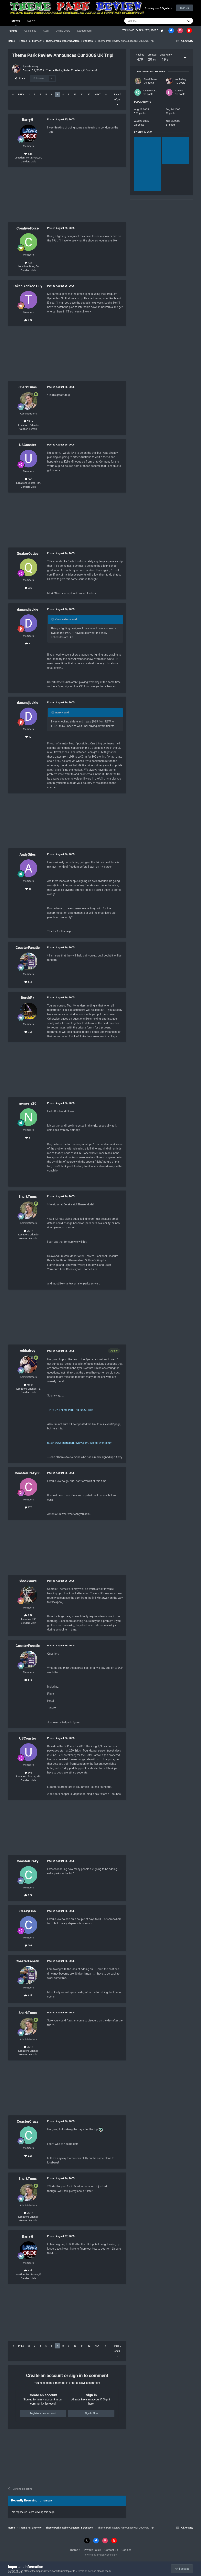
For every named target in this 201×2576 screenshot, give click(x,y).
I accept (182, 2568)
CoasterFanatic (28, 948)
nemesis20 (28, 1103)
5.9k (28, 1031)
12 (89, 94)
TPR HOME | (129, 30)
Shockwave (27, 1581)
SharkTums (27, 387)
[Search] (145, 21)
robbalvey (32, 66)
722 (28, 262)
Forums (13, 30)
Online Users (63, 30)
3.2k (28, 1615)
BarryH (27, 120)
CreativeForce (27, 228)
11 (82, 94)
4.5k (28, 153)
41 (28, 1137)
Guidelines (30, 30)
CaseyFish (27, 1911)
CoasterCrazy (27, 1861)
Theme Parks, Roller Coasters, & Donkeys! (71, 70)
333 (28, 587)
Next (98, 94)
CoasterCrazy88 (27, 1473)
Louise (179, 90)
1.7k (28, 320)
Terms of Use (15, 2571)
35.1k (28, 421)
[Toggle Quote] (53, 619)
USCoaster (27, 445)
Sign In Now (91, 2413)
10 (75, 94)
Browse (16, 22)
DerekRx (27, 998)
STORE (154, 30)
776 (28, 1507)
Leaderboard (84, 30)
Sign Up (184, 7)
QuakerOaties (27, 553)
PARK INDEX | (143, 30)
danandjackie (27, 609)
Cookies (126, 2549)
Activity (31, 20)
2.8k (28, 1895)
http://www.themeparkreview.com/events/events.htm (79, 1442)
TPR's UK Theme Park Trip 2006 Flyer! (70, 1409)
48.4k (28, 1384)
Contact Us (111, 2549)
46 (28, 888)
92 (28, 643)
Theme (75, 2549)
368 (28, 479)
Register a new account (43, 2413)
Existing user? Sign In (158, 8)
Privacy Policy (92, 2549)
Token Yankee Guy (27, 286)
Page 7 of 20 (117, 99)
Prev (21, 94)
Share (20, 78)
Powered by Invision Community (100, 2554)
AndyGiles (27, 854)
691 (28, 1945)
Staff (46, 30)
